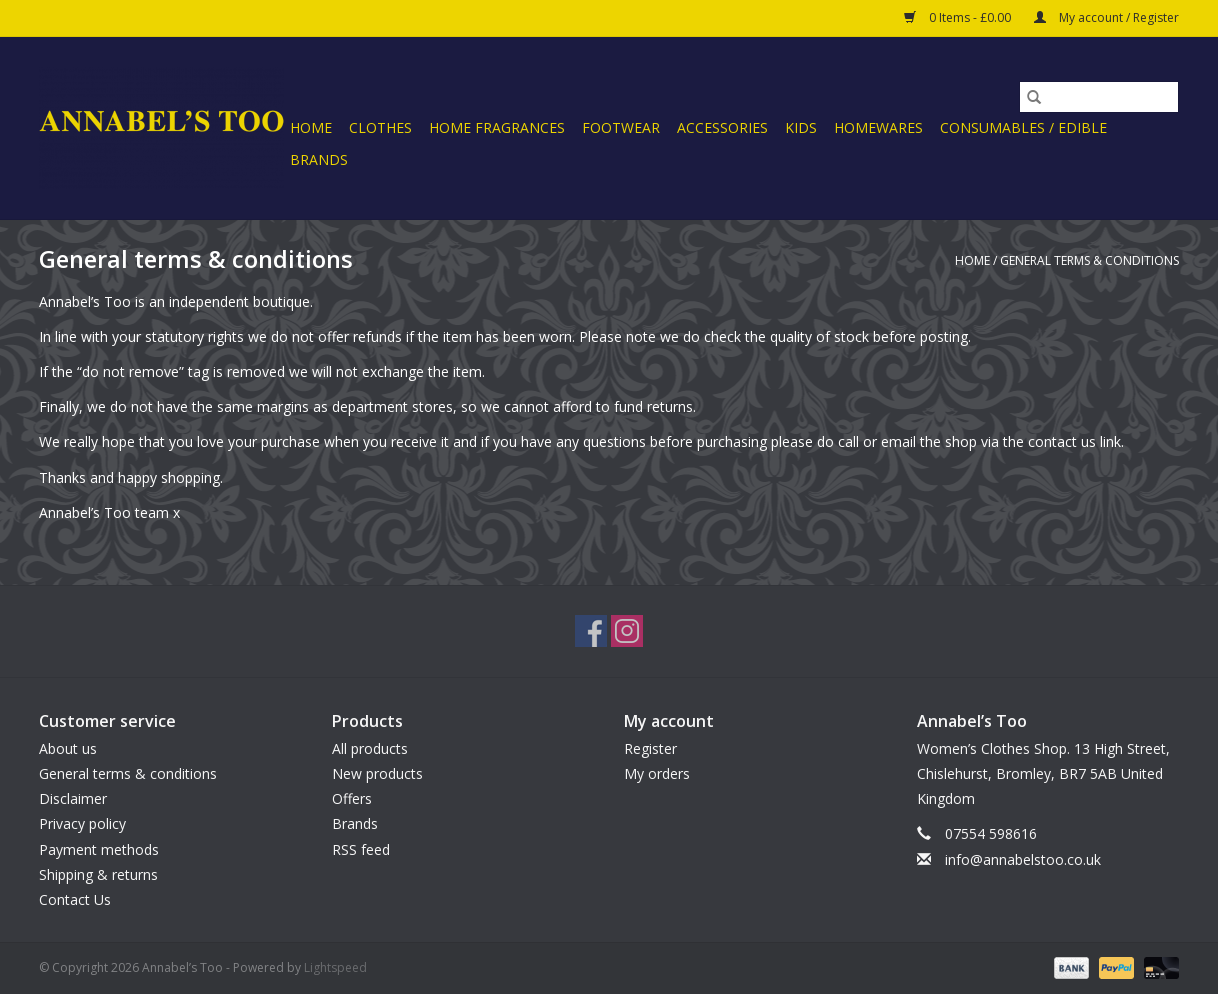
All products (370, 748)
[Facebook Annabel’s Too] (591, 631)
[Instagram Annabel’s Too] (627, 631)
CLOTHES (380, 127)
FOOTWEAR (621, 127)
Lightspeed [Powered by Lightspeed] (335, 967)
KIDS (801, 127)
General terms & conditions (1089, 260)
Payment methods (99, 849)
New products (377, 773)
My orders (657, 773)
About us (68, 748)
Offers (352, 798)
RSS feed (361, 849)
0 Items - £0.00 (959, 17)
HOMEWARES (878, 127)
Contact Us (75, 899)
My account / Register (1106, 17)
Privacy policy (82, 823)
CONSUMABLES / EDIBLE (1023, 127)
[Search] (1099, 97)
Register (650, 748)
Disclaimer (73, 798)
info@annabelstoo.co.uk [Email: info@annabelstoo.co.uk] (1023, 859)
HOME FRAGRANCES (497, 127)
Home (311, 127)
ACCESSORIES (722, 127)
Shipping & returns (98, 874)
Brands (319, 159)
